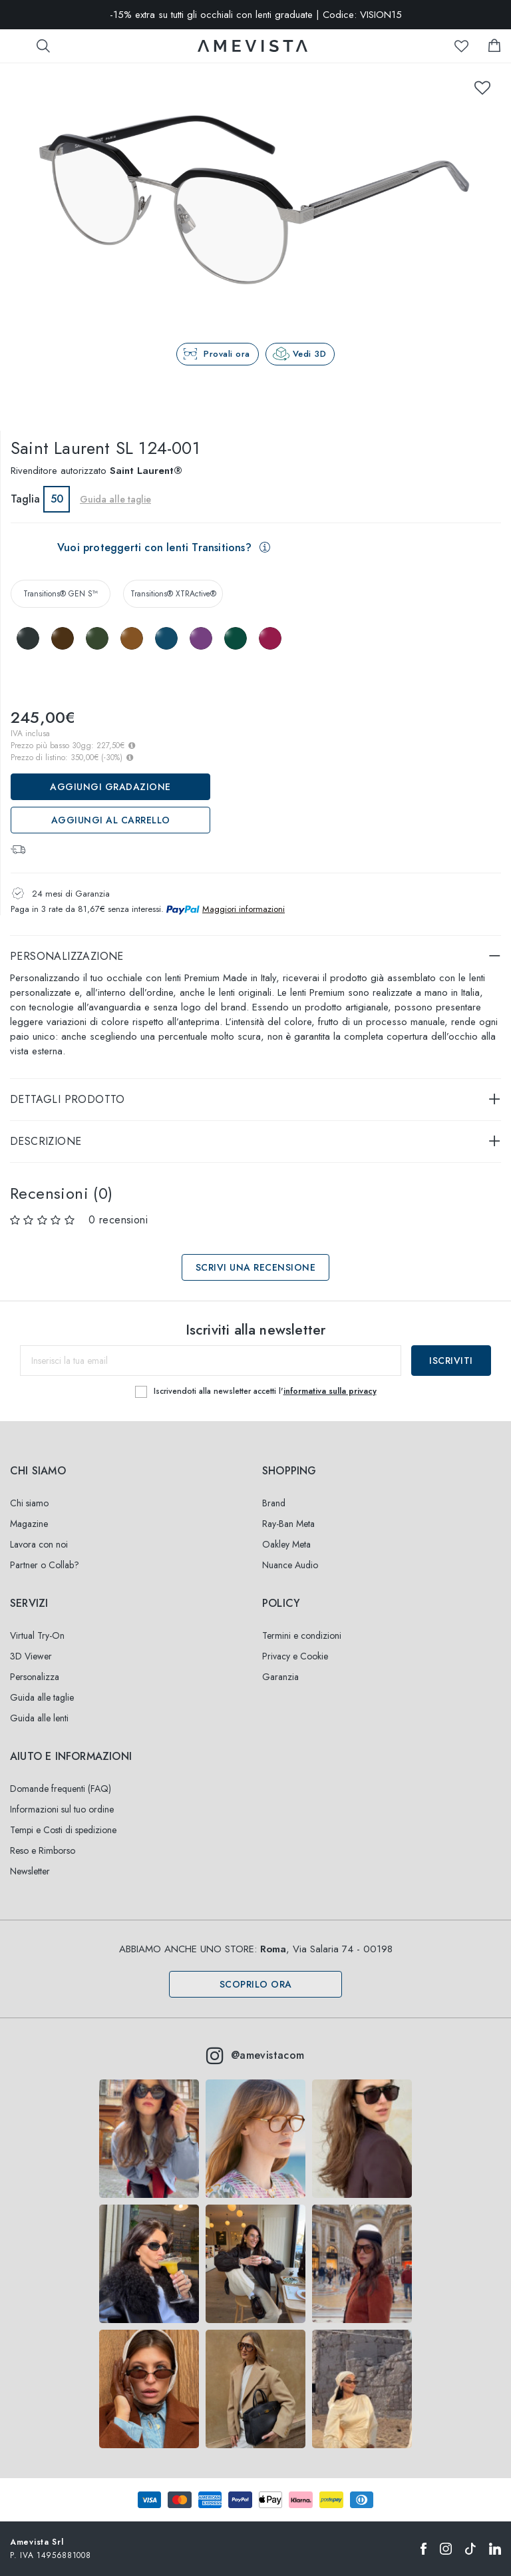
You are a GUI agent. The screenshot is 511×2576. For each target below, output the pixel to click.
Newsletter (30, 1871)
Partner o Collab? (44, 1565)
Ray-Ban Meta (288, 1523)
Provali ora (227, 353)
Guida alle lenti (39, 1718)
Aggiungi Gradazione (110, 786)
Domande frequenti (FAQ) (60, 1788)
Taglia (25, 499)
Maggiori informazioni (243, 909)
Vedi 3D (310, 353)
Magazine (29, 1523)
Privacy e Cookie (295, 1656)
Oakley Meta (286, 1544)
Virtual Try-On (37, 1635)
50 (57, 499)
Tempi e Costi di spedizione (63, 1829)
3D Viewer (31, 1656)
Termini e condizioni (301, 1635)
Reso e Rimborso (42, 1850)
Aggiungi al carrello (110, 820)
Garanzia (280, 1676)
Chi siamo (29, 1503)
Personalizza (34, 1676)
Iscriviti (451, 1360)
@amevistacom (255, 2055)
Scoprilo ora (256, 1984)
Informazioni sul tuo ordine (62, 1809)
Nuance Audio (290, 1565)
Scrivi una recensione (256, 1267)
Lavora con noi (39, 1544)
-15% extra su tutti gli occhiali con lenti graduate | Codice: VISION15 (256, 14)
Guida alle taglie (115, 499)
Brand (273, 1503)
